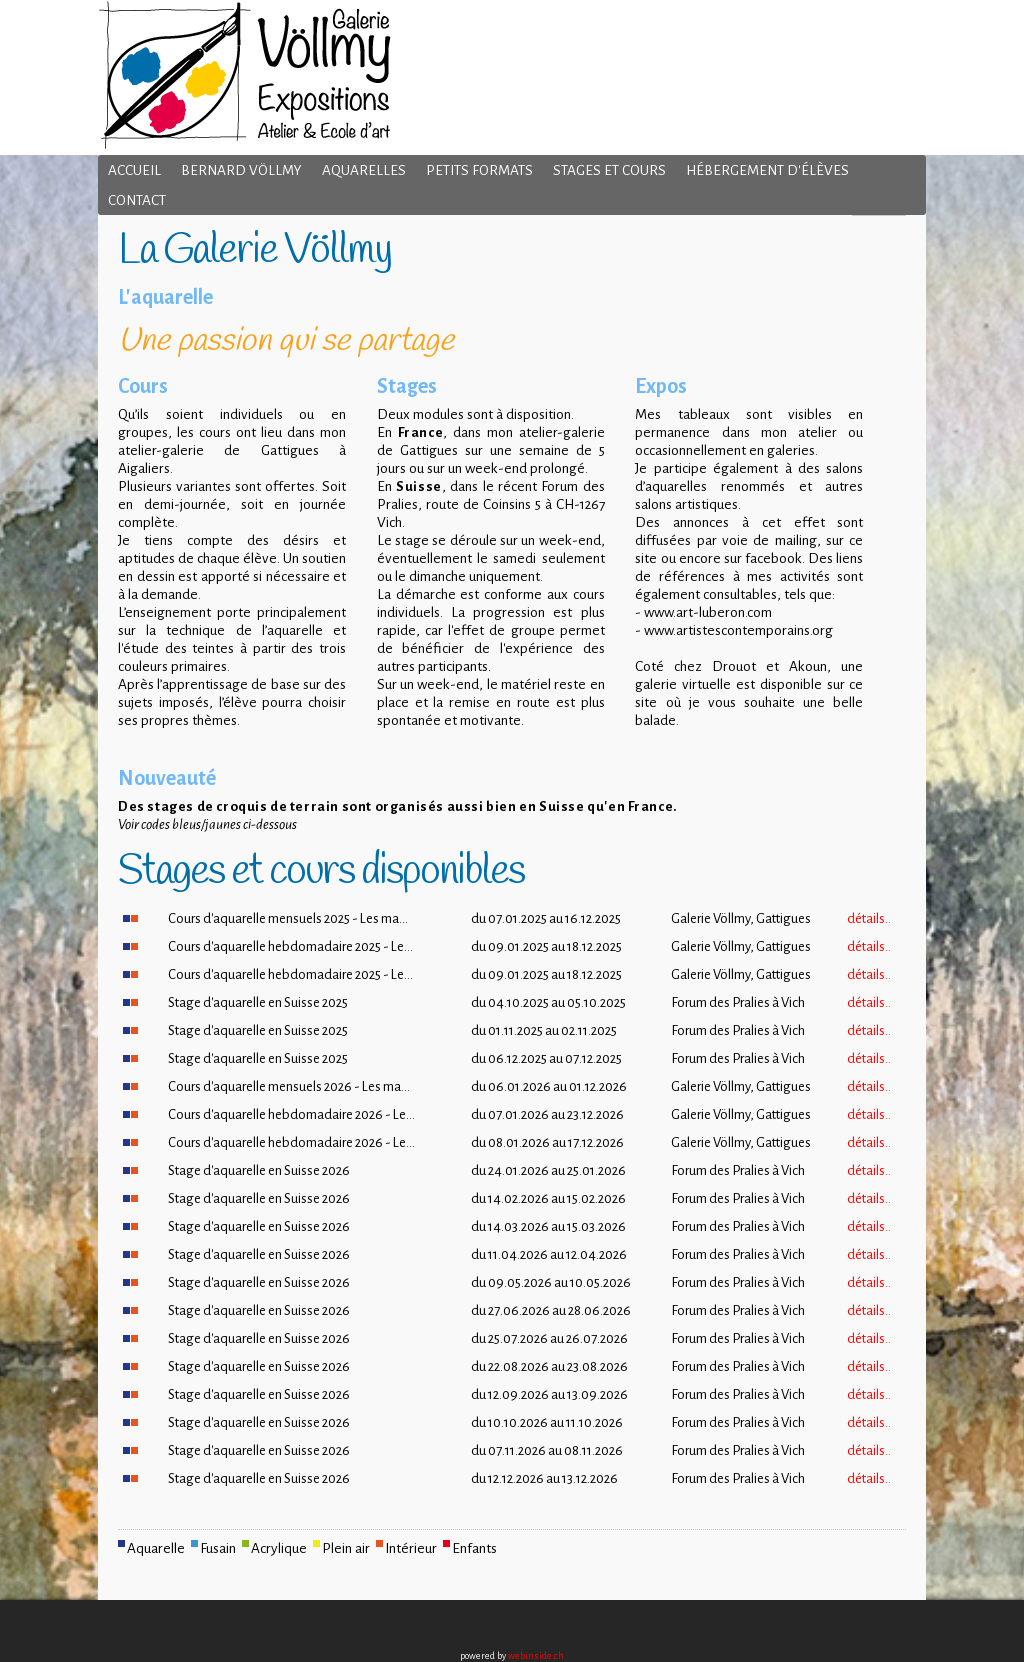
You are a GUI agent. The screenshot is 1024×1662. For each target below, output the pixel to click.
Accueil (134, 170)
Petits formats (479, 170)
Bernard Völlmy (241, 170)
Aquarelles (364, 170)
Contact (137, 200)
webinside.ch (536, 1656)
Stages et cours (609, 170)
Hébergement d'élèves (767, 170)
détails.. (869, 918)
